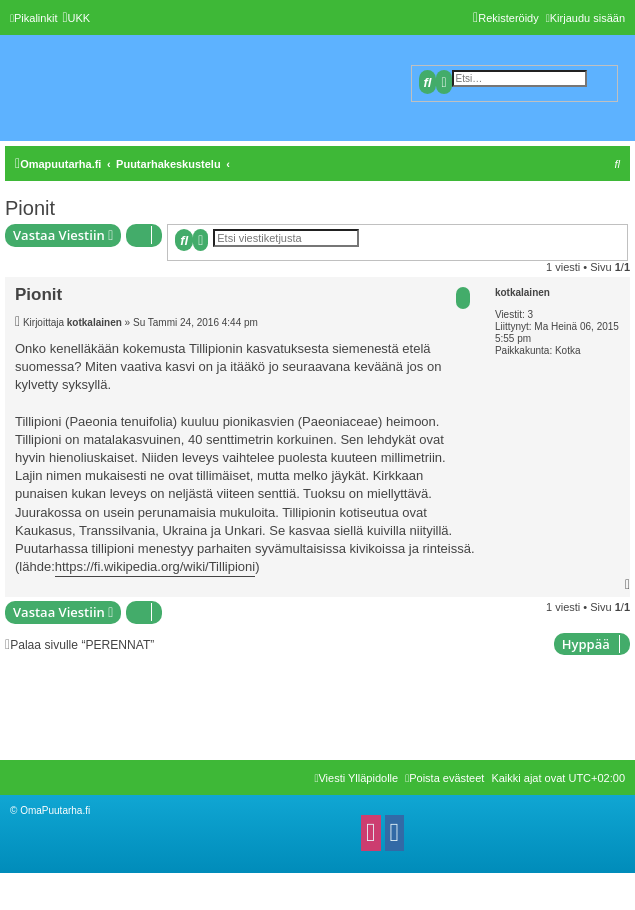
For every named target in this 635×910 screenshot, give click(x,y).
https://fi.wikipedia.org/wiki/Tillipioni (155, 566)
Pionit (30, 208)
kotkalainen (522, 292)
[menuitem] (76, 18)
